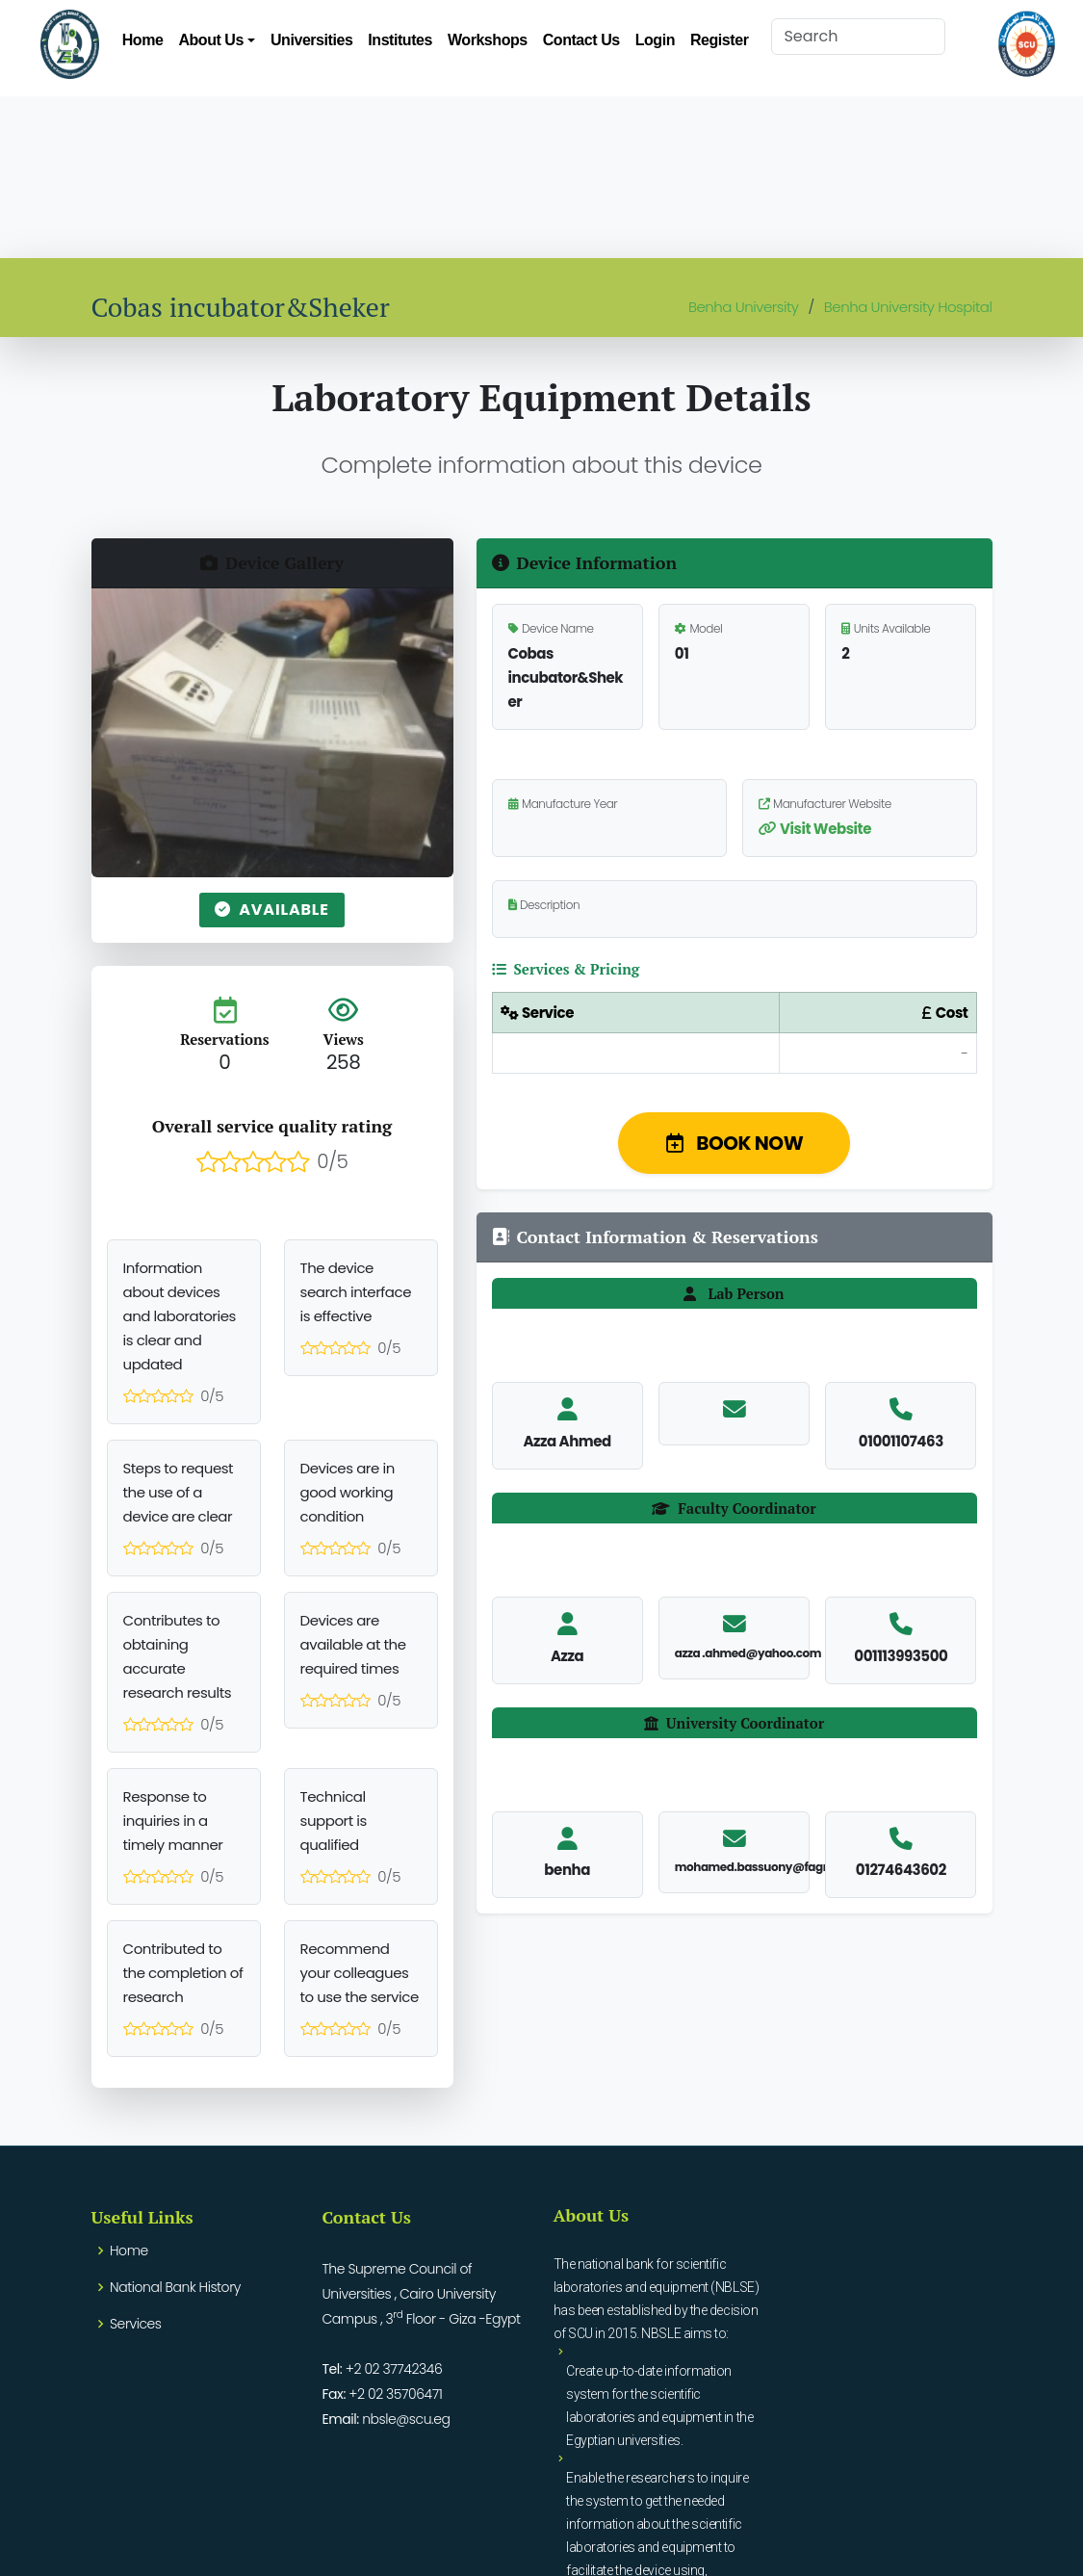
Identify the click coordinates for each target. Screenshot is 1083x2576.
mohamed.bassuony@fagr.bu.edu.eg (781, 1867)
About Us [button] (211, 40)
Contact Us (581, 40)
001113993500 (900, 1656)
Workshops (488, 40)
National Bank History (175, 2287)
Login (655, 40)
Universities (311, 40)
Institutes (400, 40)
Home (143, 40)
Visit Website (815, 829)
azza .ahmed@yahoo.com (748, 1653)
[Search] (858, 36)
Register (719, 40)
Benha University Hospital (908, 307)
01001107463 (901, 1441)
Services (135, 2323)
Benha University (743, 307)
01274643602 (901, 1870)
